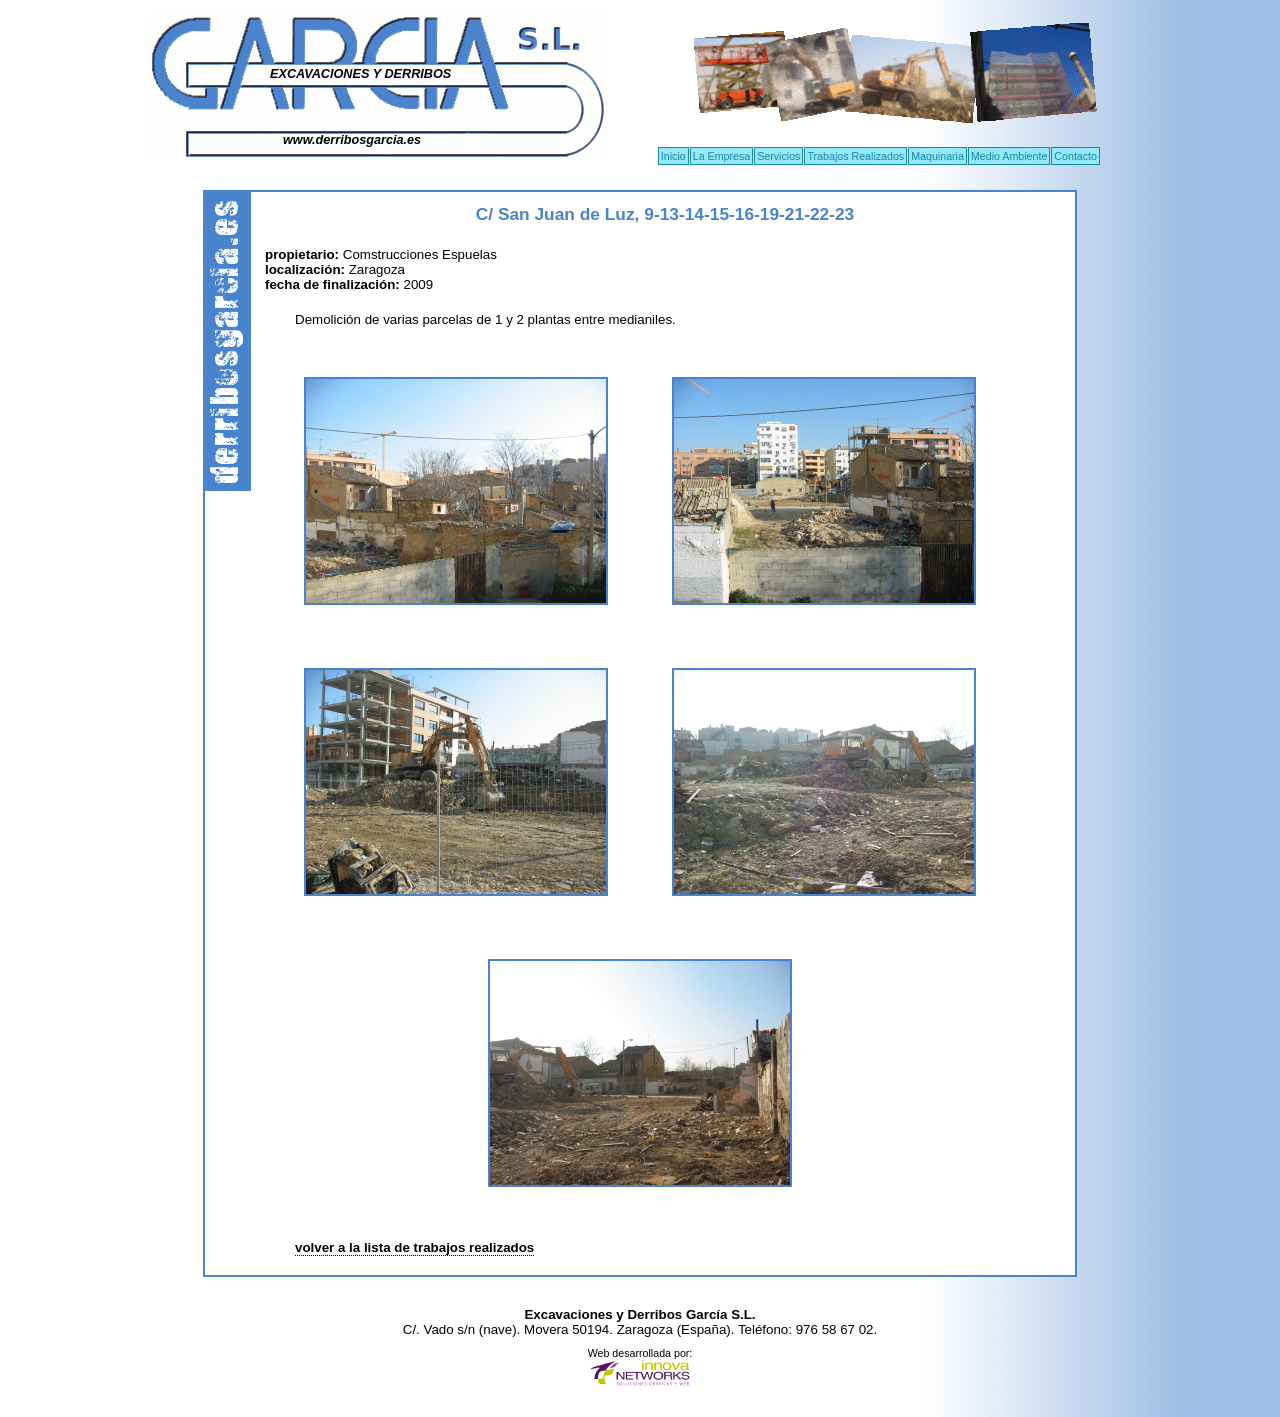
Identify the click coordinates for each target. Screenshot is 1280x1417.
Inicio (673, 156)
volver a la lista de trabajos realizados (414, 1247)
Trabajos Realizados (855, 156)
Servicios (778, 156)
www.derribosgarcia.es (352, 140)
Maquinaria (937, 156)
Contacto (1075, 156)
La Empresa (721, 156)
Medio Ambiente (1009, 156)
